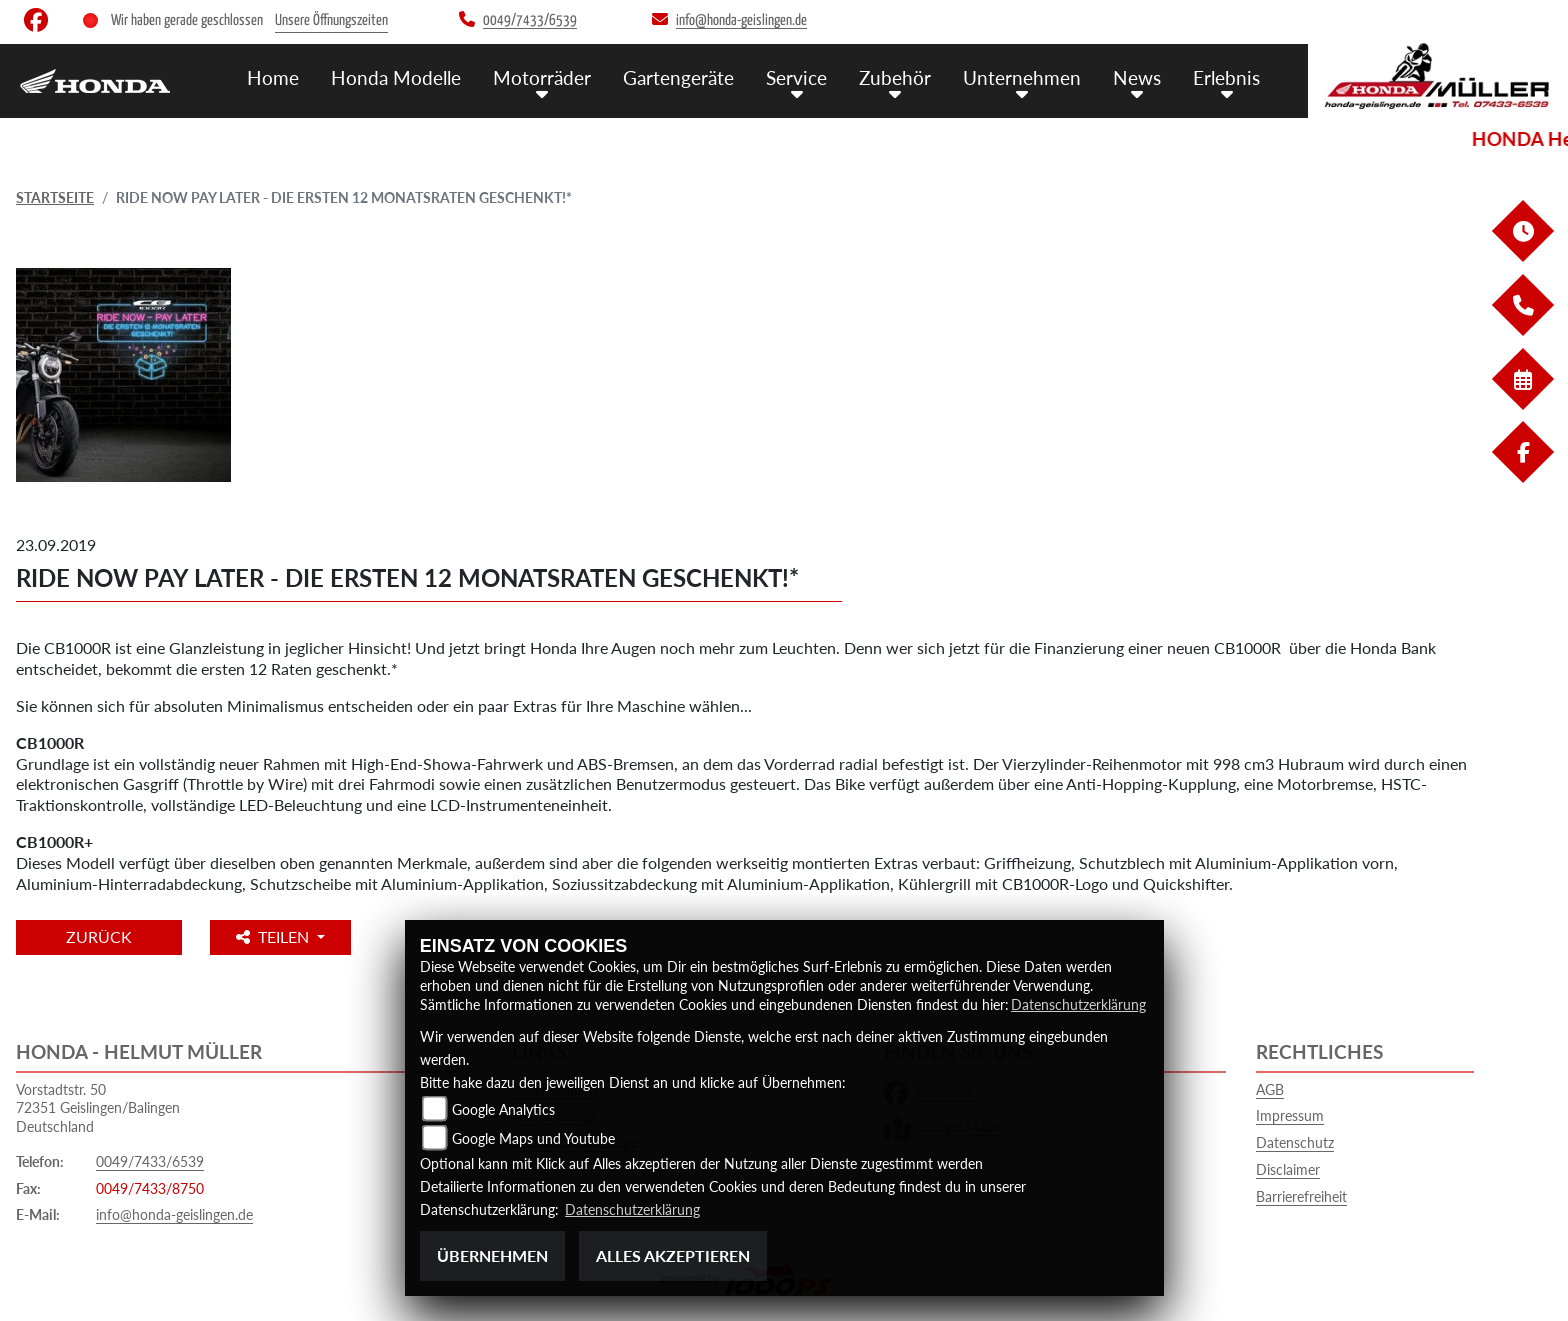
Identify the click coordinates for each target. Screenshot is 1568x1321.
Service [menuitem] (796, 77)
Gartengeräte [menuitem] (678, 77)
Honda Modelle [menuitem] (396, 77)
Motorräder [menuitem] (542, 77)
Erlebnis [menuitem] (1226, 77)
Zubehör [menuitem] (895, 77)
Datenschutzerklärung (1078, 1004)
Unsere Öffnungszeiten (331, 20)
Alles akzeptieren (673, 1255)
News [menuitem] (1137, 77)
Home (273, 77)
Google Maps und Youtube (533, 1138)
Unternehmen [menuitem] (1022, 77)
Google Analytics (503, 1109)
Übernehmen (492, 1255)
